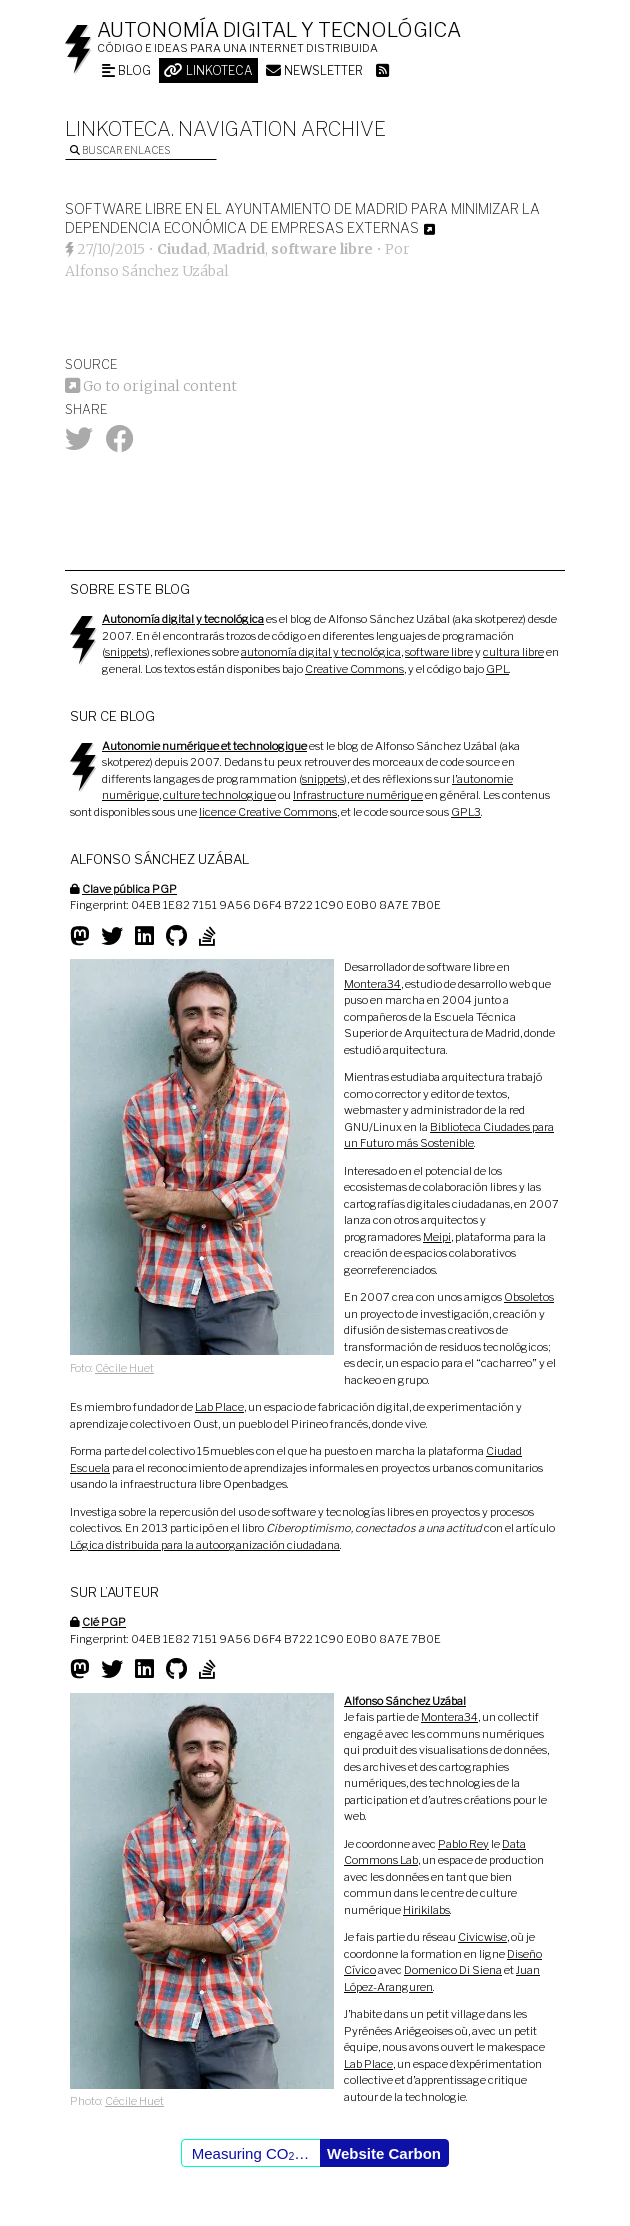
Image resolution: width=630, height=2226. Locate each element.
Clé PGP (104, 1622)
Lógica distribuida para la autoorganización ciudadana (205, 1545)
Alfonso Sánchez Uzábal (147, 271)
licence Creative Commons (268, 812)
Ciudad (182, 249)
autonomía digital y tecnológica (321, 652)
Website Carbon (384, 2153)
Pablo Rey (463, 1844)
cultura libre (513, 652)
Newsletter (314, 70)
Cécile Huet (124, 1368)
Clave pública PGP (129, 889)
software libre (322, 249)
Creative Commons (354, 669)
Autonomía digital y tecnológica (279, 30)
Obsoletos (529, 1297)
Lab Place (219, 1407)
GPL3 (466, 812)
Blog (126, 70)
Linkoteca (208, 70)
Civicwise (482, 1937)
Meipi (437, 1237)
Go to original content (151, 386)
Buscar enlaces (120, 150)
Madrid (239, 249)
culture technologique (219, 795)
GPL (497, 669)
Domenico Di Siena (453, 1970)
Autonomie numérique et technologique (204, 746)
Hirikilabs (426, 1910)
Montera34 (372, 984)
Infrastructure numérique (358, 795)
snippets (126, 652)
